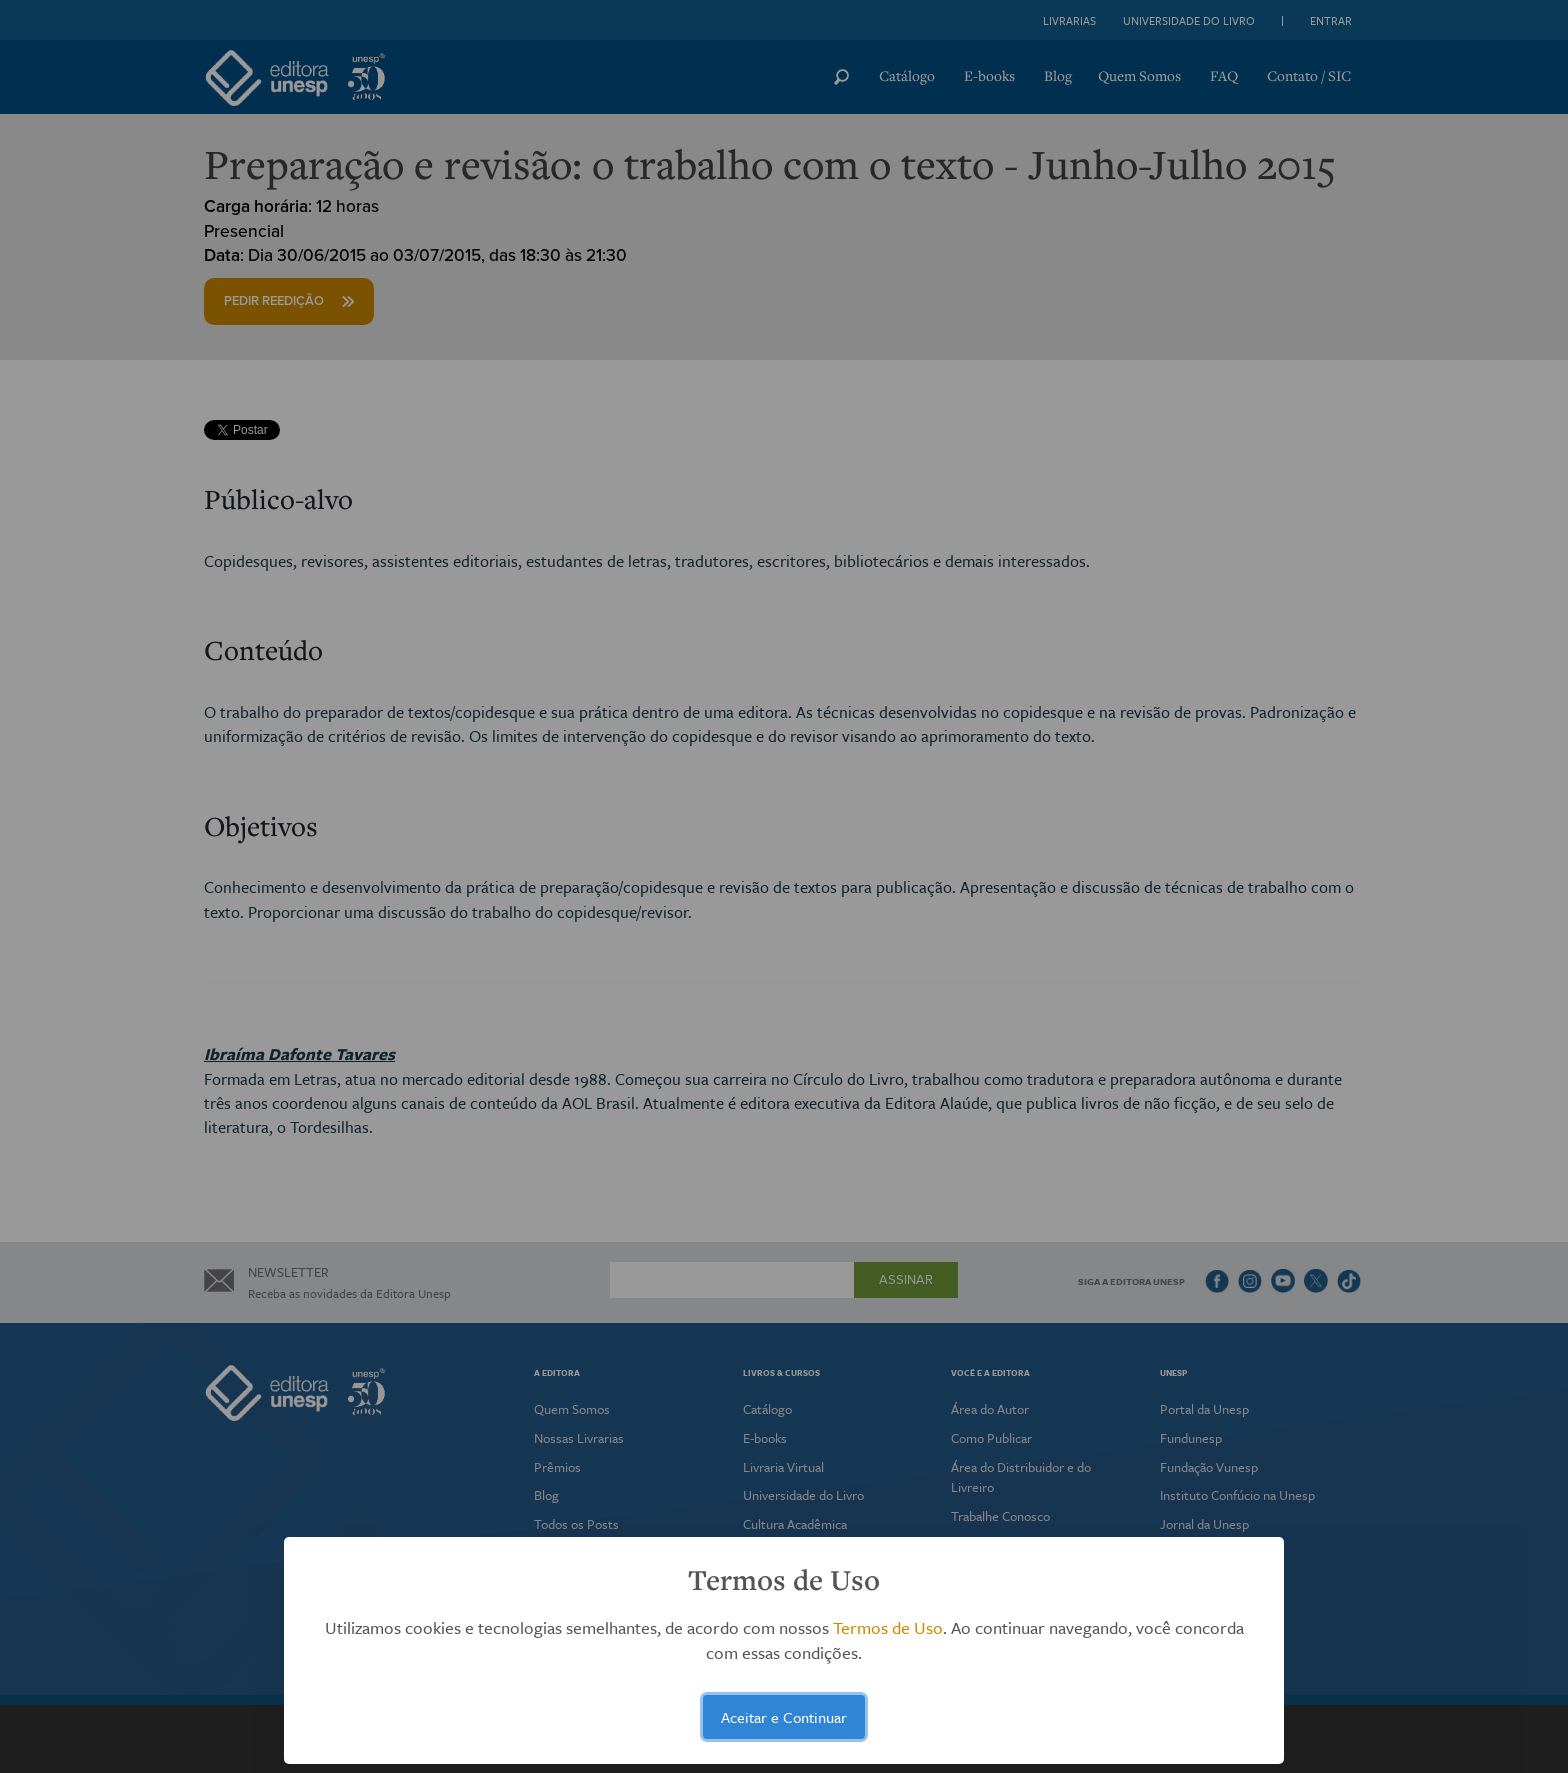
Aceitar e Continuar (784, 1717)
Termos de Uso (888, 1627)
